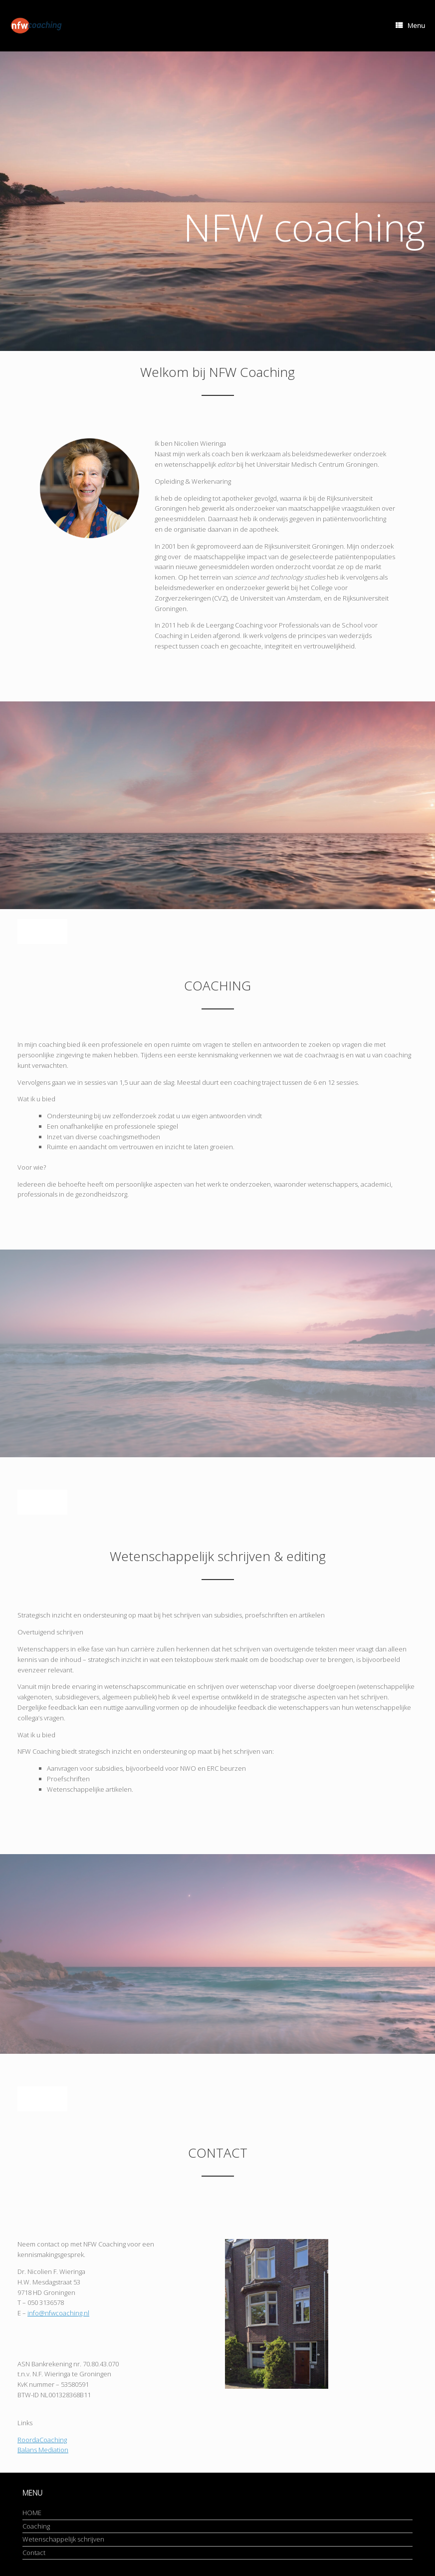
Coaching (36, 2526)
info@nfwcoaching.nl (58, 2312)
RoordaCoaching (42, 2439)
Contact (33, 2552)
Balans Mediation (42, 2449)
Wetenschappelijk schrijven (63, 2539)
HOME (31, 2512)
